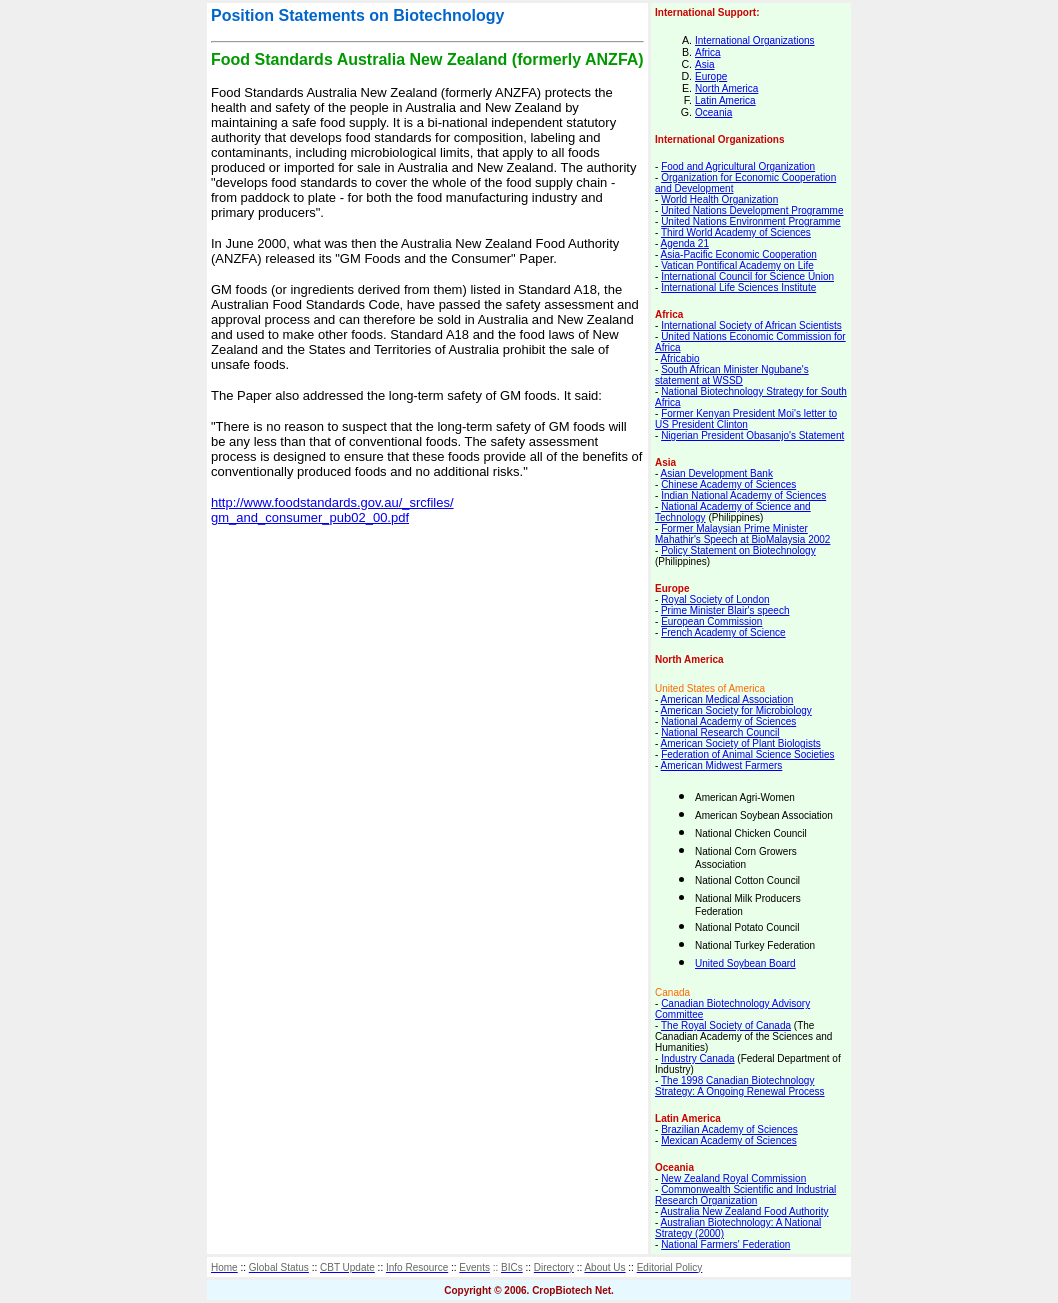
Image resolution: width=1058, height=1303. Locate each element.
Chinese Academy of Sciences (728, 484)
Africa (708, 52)
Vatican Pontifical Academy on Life (737, 265)
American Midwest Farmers (722, 765)
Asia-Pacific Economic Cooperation (739, 254)
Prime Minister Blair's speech (725, 610)
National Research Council (720, 732)
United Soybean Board (745, 963)
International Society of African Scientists (751, 325)
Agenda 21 (685, 243)
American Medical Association (727, 699)
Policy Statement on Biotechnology (738, 550)
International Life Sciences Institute (738, 287)
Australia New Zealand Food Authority (745, 1211)
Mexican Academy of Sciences (729, 1140)
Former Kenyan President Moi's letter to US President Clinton (746, 419)
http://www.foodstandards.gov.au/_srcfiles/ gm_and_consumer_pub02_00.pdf (332, 510)
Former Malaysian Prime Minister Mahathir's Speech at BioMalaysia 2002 (742, 534)
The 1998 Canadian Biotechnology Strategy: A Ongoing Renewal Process (740, 1086)
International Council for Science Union (747, 276)
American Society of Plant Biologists (741, 743)
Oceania (713, 112)
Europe (711, 76)
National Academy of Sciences (728, 721)
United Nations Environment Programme (751, 221)
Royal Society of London (715, 599)
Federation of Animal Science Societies (747, 754)
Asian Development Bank (717, 473)
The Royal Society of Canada (726, 1025)
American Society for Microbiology (736, 710)
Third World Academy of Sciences (736, 232)
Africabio (680, 358)
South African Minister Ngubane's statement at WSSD (732, 375)
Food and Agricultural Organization (738, 166)
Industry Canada (697, 1058)
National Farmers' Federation (725, 1244)
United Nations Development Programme (752, 210)
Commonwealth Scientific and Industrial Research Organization (745, 1195)
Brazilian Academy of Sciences (729, 1129)
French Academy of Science (723, 632)
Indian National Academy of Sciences (743, 495)
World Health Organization (719, 199)
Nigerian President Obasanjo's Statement (752, 435)
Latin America (725, 100)
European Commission (711, 621)
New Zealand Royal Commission (733, 1178)
